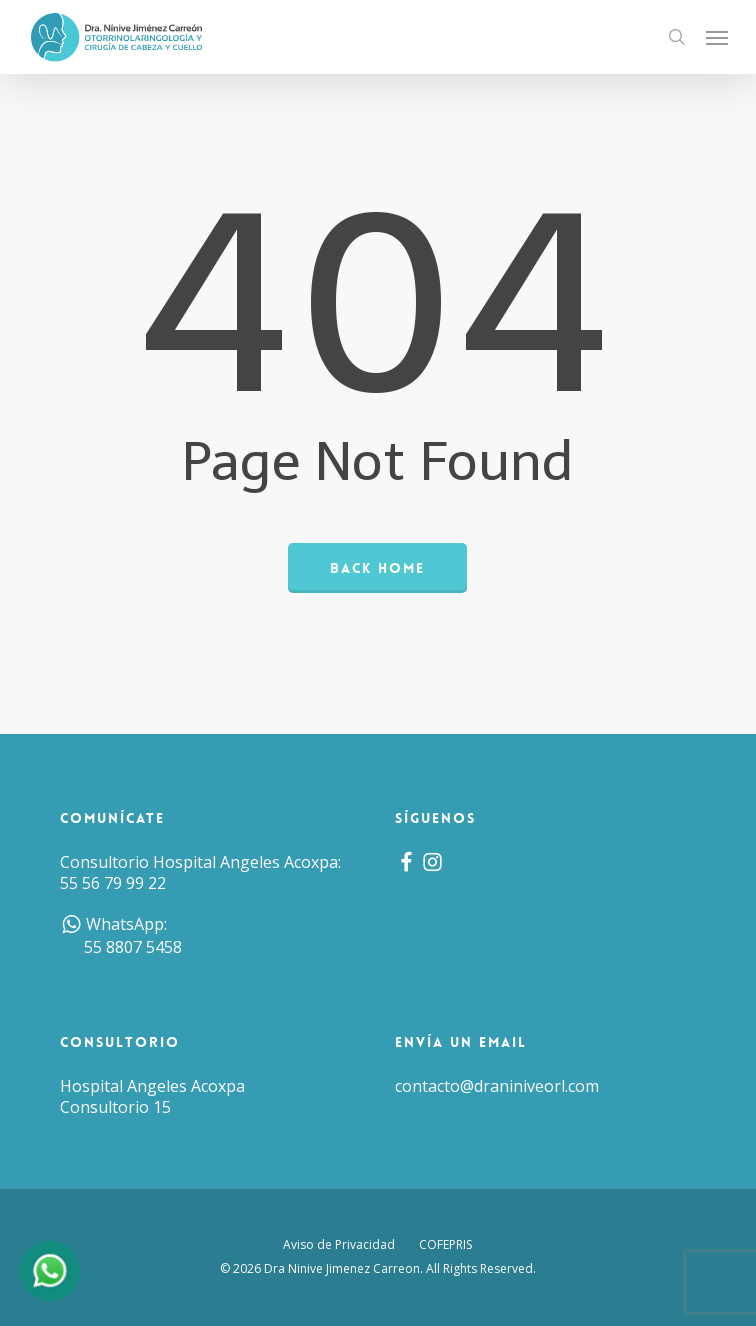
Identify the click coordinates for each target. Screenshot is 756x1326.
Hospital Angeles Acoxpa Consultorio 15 (152, 1096)
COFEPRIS (445, 1244)
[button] (717, 37)
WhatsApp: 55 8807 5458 (121, 936)
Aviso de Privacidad (339, 1244)
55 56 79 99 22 (113, 883)
